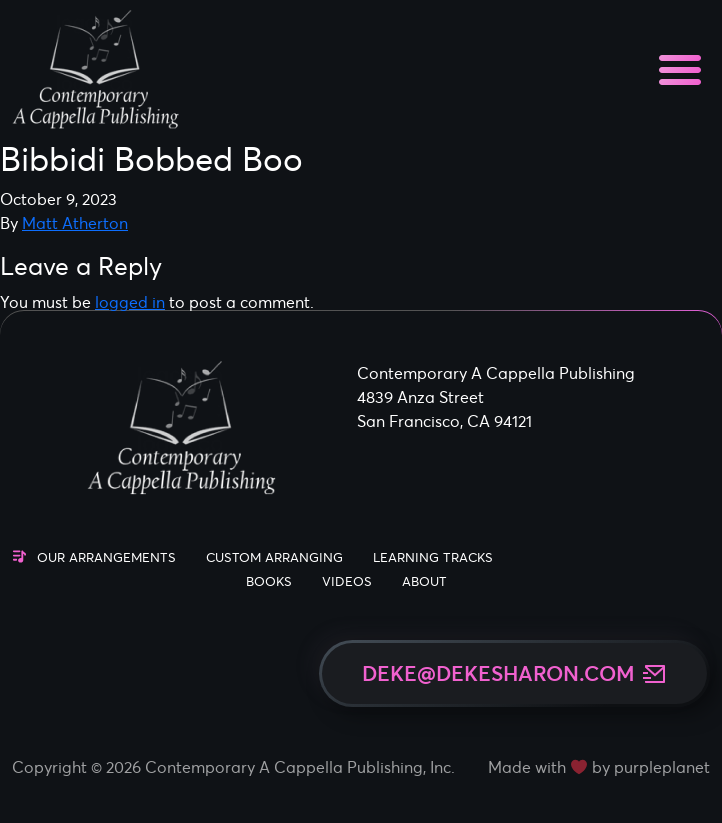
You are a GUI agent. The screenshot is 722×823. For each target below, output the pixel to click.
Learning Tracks (433, 557)
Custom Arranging (274, 557)
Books (269, 581)
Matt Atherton (75, 223)
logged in (130, 302)
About (424, 581)
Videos (347, 581)
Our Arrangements (106, 557)
